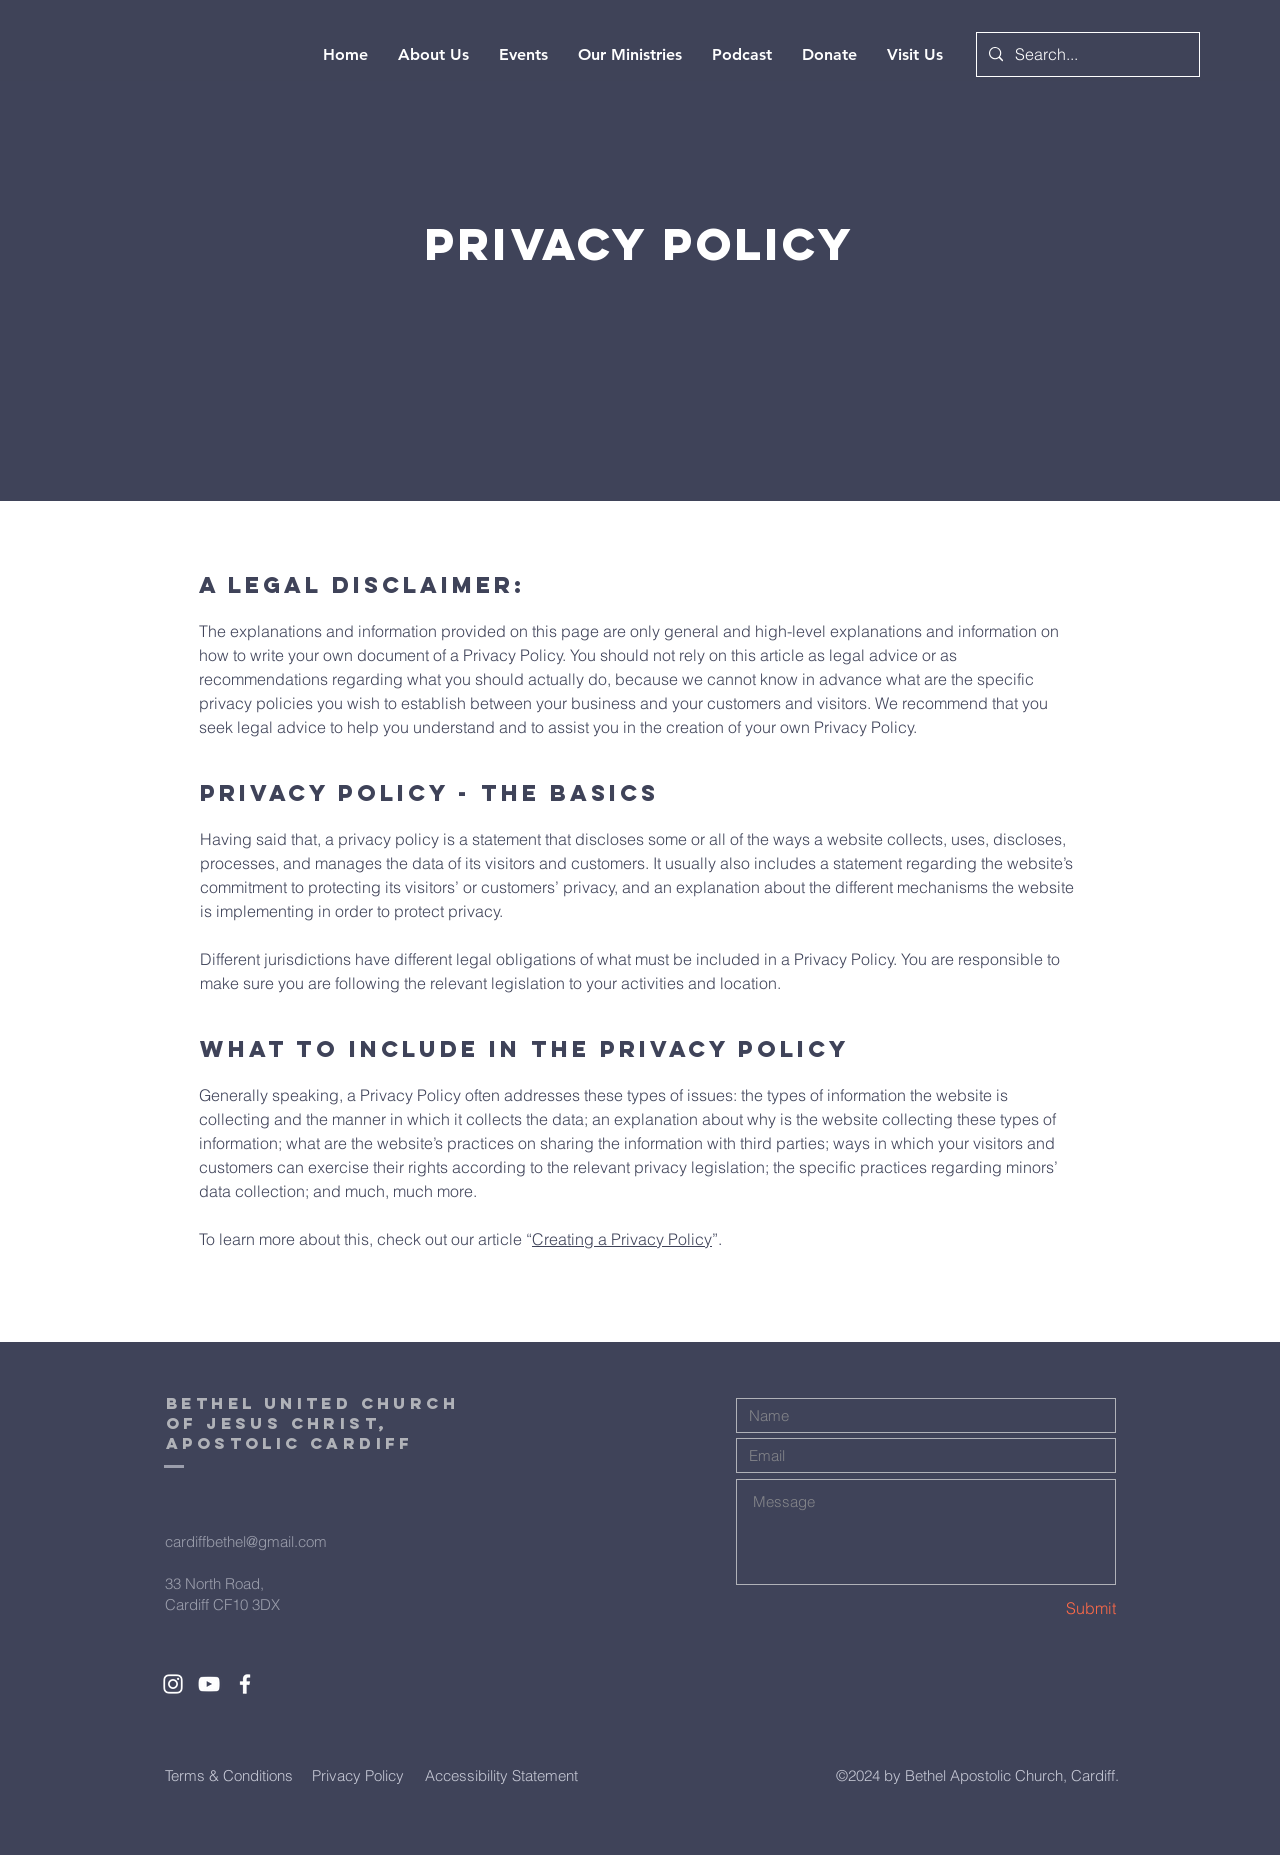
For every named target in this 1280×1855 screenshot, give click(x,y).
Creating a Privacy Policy (622, 1239)
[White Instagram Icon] (173, 1684)
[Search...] (1086, 54)
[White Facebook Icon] (245, 1684)
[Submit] (1045, 1608)
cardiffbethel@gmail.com (246, 1541)
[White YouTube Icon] (209, 1684)
